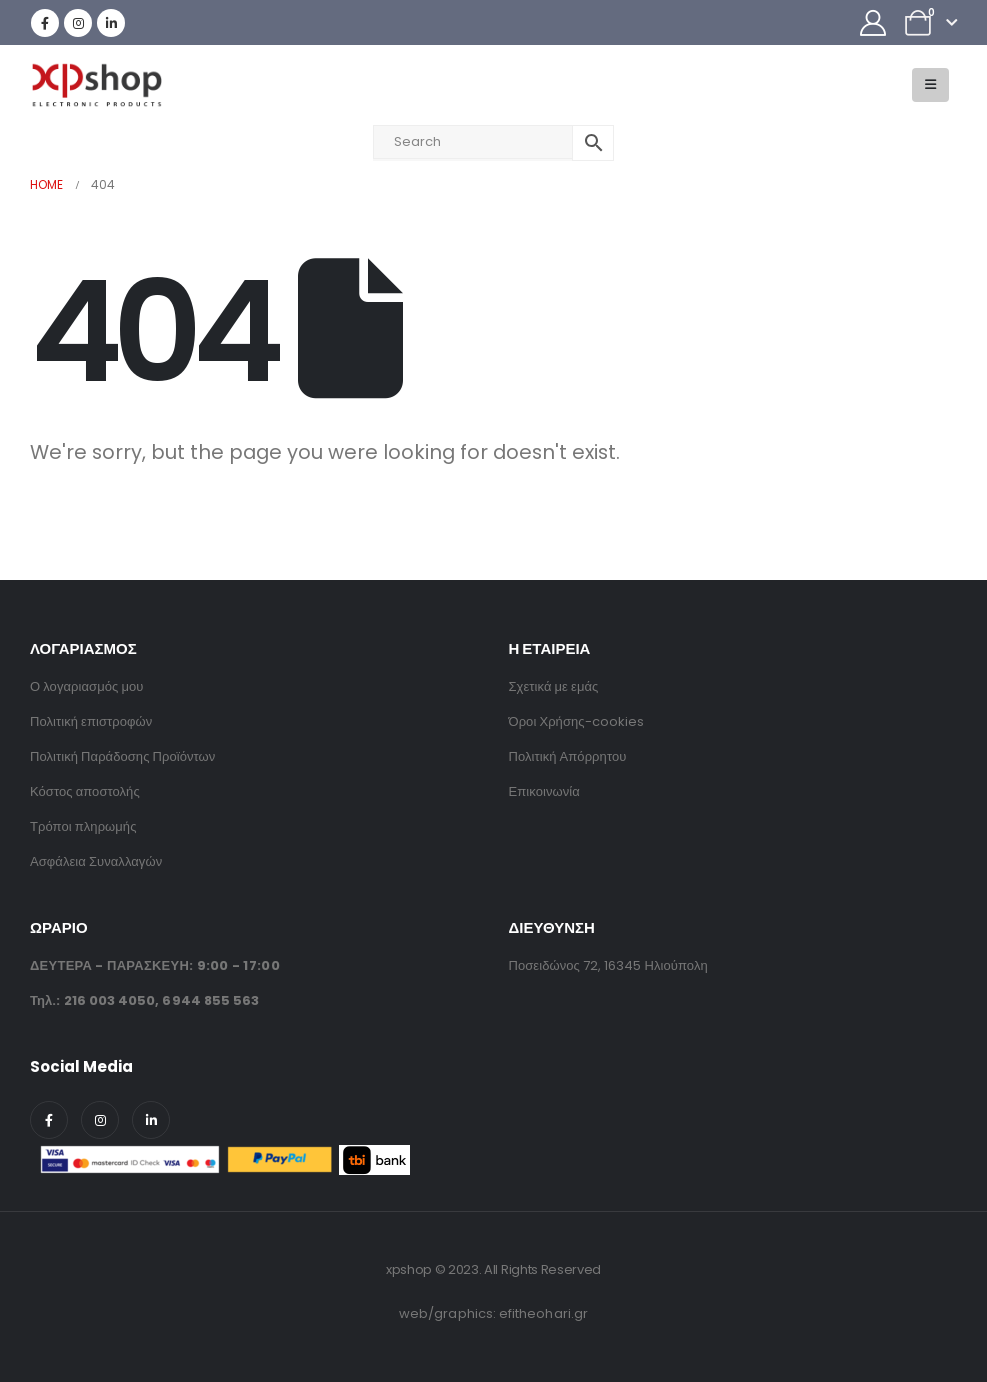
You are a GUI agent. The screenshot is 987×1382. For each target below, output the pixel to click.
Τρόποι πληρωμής (83, 826)
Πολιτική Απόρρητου (568, 756)
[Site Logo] (96, 85)
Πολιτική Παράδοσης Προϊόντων (122, 756)
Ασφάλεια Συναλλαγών (96, 861)
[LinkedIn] (111, 23)
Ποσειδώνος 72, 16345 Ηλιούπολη (608, 965)
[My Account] (873, 23)
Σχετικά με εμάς (554, 686)
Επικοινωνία (544, 791)
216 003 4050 (110, 1000)
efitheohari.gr (543, 1313)
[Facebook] (45, 23)
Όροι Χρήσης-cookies (577, 721)
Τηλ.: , (144, 1000)
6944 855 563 (210, 1000)
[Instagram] (78, 23)
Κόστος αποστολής (85, 791)
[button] (930, 85)
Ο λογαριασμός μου (86, 686)
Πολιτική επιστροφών (91, 721)
